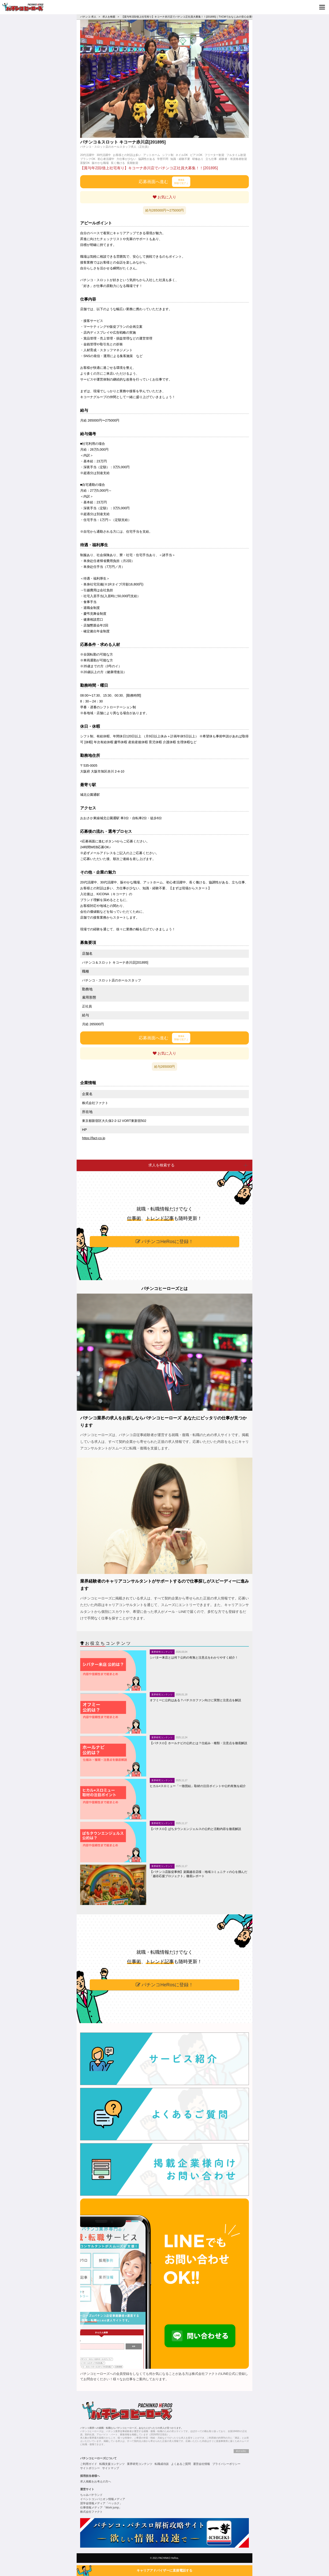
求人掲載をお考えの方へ (95, 2481)
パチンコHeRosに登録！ (165, 1241)
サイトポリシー (90, 2468)
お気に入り (164, 197)
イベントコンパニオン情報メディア (102, 2499)
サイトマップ (110, 2468)
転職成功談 (162, 2464)
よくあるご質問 (181, 2464)
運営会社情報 (201, 2464)
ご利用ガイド (88, 2464)
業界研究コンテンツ (139, 2464)
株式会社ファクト (91, 2511)
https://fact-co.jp (93, 1138)
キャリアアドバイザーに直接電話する (164, 2570)
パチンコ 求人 (88, 16)
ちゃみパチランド (91, 2495)
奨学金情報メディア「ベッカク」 (101, 2503)
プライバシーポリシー (226, 2464)
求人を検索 (108, 16)
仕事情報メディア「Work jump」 (101, 2507)
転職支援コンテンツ (112, 2464)
